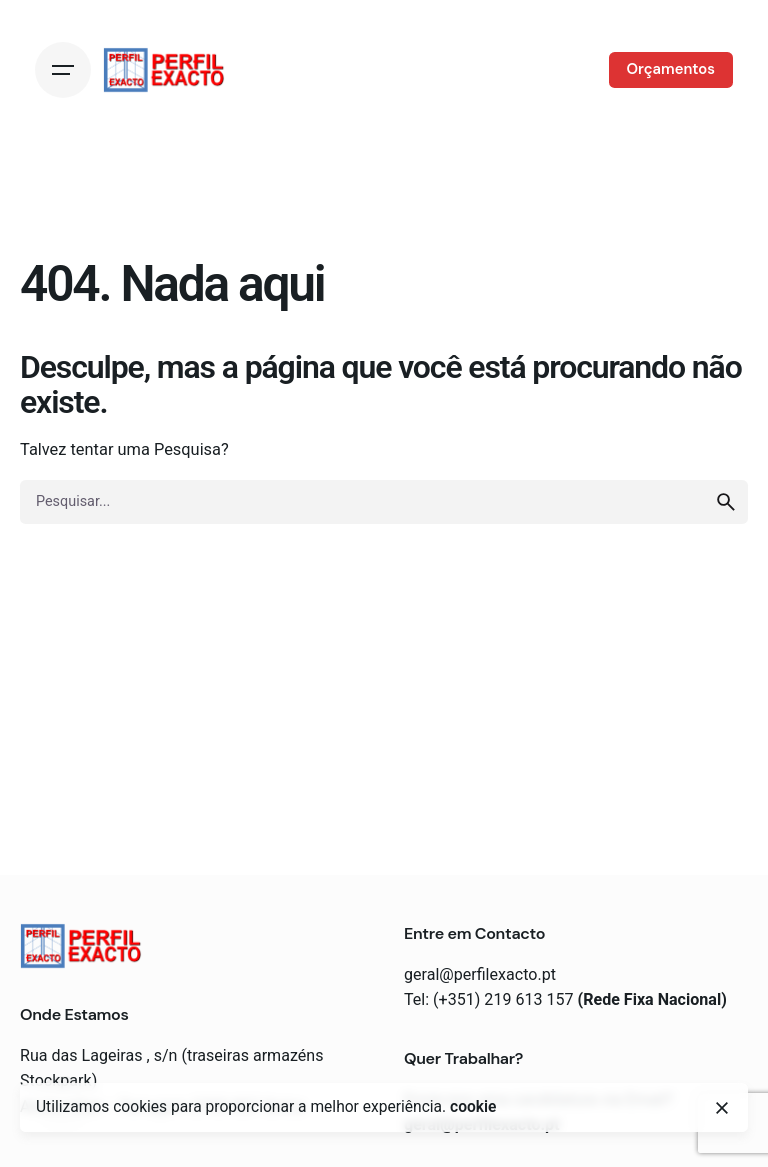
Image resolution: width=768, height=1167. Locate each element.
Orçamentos (671, 69)
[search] (726, 502)
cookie (473, 1107)
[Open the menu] (63, 70)
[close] (722, 1108)
